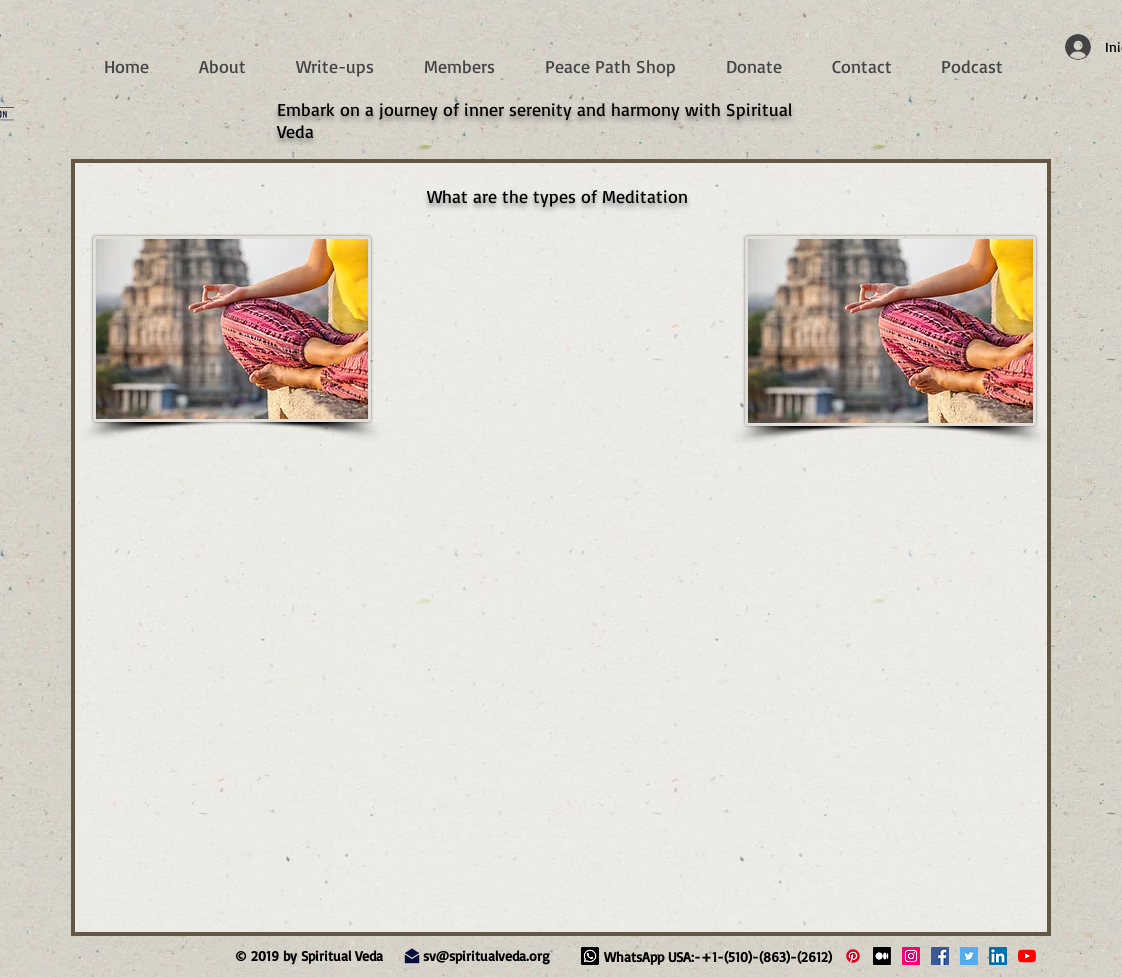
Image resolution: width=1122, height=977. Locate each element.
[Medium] (882, 956)
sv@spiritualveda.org (486, 955)
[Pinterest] (853, 956)
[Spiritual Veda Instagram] (911, 956)
